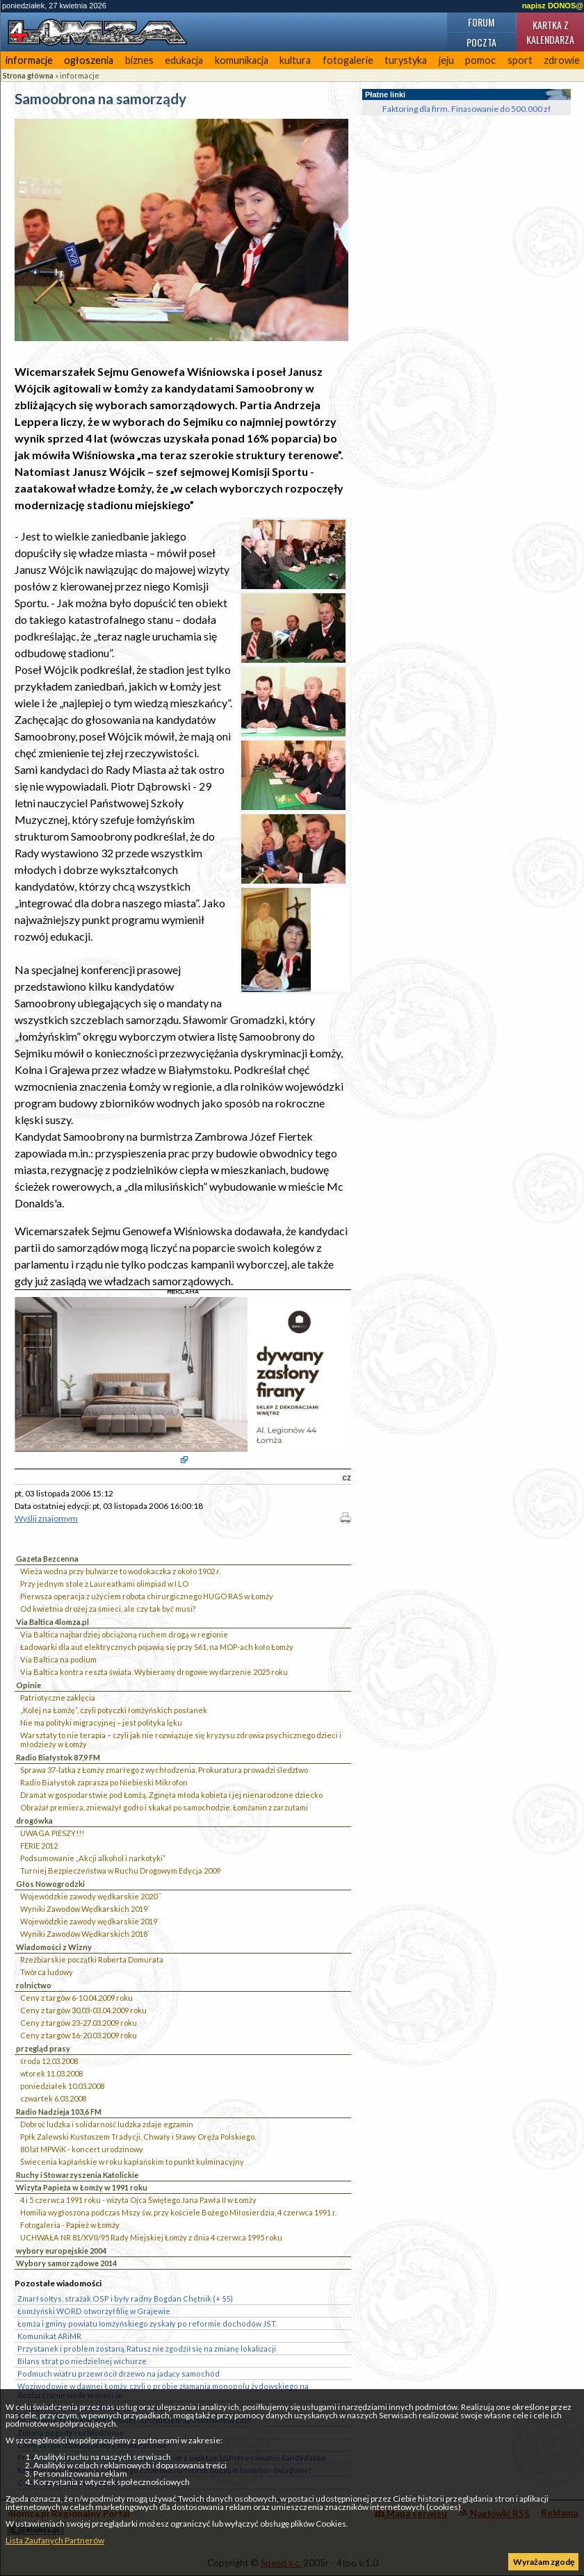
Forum (481, 22)
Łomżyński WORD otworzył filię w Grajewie (93, 2310)
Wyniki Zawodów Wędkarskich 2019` (84, 1908)
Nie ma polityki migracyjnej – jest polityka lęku (101, 1722)
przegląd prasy (43, 2048)
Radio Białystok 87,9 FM (58, 1757)
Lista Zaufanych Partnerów (55, 2540)
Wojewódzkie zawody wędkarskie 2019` (89, 1921)
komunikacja (241, 60)
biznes (139, 60)
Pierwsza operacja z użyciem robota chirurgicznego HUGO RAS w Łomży (146, 1596)
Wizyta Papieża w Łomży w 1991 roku (81, 2187)
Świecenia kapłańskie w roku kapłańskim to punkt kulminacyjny (132, 2161)
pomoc (480, 60)
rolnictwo (33, 1985)
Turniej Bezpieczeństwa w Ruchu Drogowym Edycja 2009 (120, 1870)
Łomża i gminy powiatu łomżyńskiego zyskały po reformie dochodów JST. (147, 2323)
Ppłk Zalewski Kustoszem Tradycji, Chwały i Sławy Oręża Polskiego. (138, 2136)
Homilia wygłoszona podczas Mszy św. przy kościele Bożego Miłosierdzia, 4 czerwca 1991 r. (178, 2212)
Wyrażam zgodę (543, 2562)
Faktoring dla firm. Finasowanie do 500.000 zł (466, 109)
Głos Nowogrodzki (50, 1883)
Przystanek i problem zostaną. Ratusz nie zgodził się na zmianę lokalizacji (146, 2348)
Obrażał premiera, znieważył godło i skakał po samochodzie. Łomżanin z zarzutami (164, 1807)
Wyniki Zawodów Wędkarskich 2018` (84, 1933)
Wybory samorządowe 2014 (66, 2263)
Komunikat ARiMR (49, 2335)
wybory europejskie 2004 (61, 2250)
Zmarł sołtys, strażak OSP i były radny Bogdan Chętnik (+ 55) (125, 2298)
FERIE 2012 (39, 1845)
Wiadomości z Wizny (54, 1946)
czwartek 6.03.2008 (53, 2098)
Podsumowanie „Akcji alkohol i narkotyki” (92, 1858)
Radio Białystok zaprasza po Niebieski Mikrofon (104, 1782)
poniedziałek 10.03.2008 (62, 2085)
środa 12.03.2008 (49, 2060)
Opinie (28, 1685)
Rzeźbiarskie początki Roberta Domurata (91, 1959)
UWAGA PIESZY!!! (52, 1833)
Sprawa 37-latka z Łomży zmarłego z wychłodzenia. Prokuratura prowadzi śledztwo (164, 1769)
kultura (295, 60)
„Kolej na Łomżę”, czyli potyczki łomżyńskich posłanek (113, 1710)
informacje (29, 60)
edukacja (184, 60)
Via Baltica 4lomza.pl (52, 1621)
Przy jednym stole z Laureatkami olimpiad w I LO (104, 1583)
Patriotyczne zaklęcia (57, 1697)
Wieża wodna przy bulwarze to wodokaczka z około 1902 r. (120, 1571)
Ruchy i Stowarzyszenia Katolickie (77, 2174)
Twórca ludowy (46, 1971)
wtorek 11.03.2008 (51, 2073)
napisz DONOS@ (552, 5)
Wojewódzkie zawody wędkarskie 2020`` (90, 1896)
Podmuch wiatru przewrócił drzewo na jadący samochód (118, 2373)
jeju (446, 60)
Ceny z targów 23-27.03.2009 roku (78, 2022)
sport (520, 60)
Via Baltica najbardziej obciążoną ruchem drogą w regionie (124, 1634)
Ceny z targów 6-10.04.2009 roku (76, 1997)
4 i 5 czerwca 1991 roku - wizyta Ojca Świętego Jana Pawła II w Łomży (138, 2199)
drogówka (34, 1820)
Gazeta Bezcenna (47, 1558)
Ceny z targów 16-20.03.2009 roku (78, 2035)
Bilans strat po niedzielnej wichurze (82, 2361)
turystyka (405, 60)
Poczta (481, 42)
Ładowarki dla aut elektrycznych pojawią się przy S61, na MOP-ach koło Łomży (156, 1646)
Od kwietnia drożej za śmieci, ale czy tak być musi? (107, 1608)
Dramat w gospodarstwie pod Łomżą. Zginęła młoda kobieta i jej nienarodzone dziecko (171, 1794)
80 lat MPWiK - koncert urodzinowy (81, 2149)
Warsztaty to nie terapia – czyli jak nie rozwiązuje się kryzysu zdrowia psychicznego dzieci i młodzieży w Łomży (180, 1740)
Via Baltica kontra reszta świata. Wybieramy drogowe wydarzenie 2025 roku (154, 1671)
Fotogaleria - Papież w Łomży (70, 2224)
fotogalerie (348, 60)
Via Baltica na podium (58, 1659)
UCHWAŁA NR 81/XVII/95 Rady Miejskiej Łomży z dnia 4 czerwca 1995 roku (151, 2237)
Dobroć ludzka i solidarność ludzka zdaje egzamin (106, 2124)
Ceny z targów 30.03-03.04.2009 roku (83, 2010)
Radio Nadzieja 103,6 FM (59, 2111)
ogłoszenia (88, 60)
